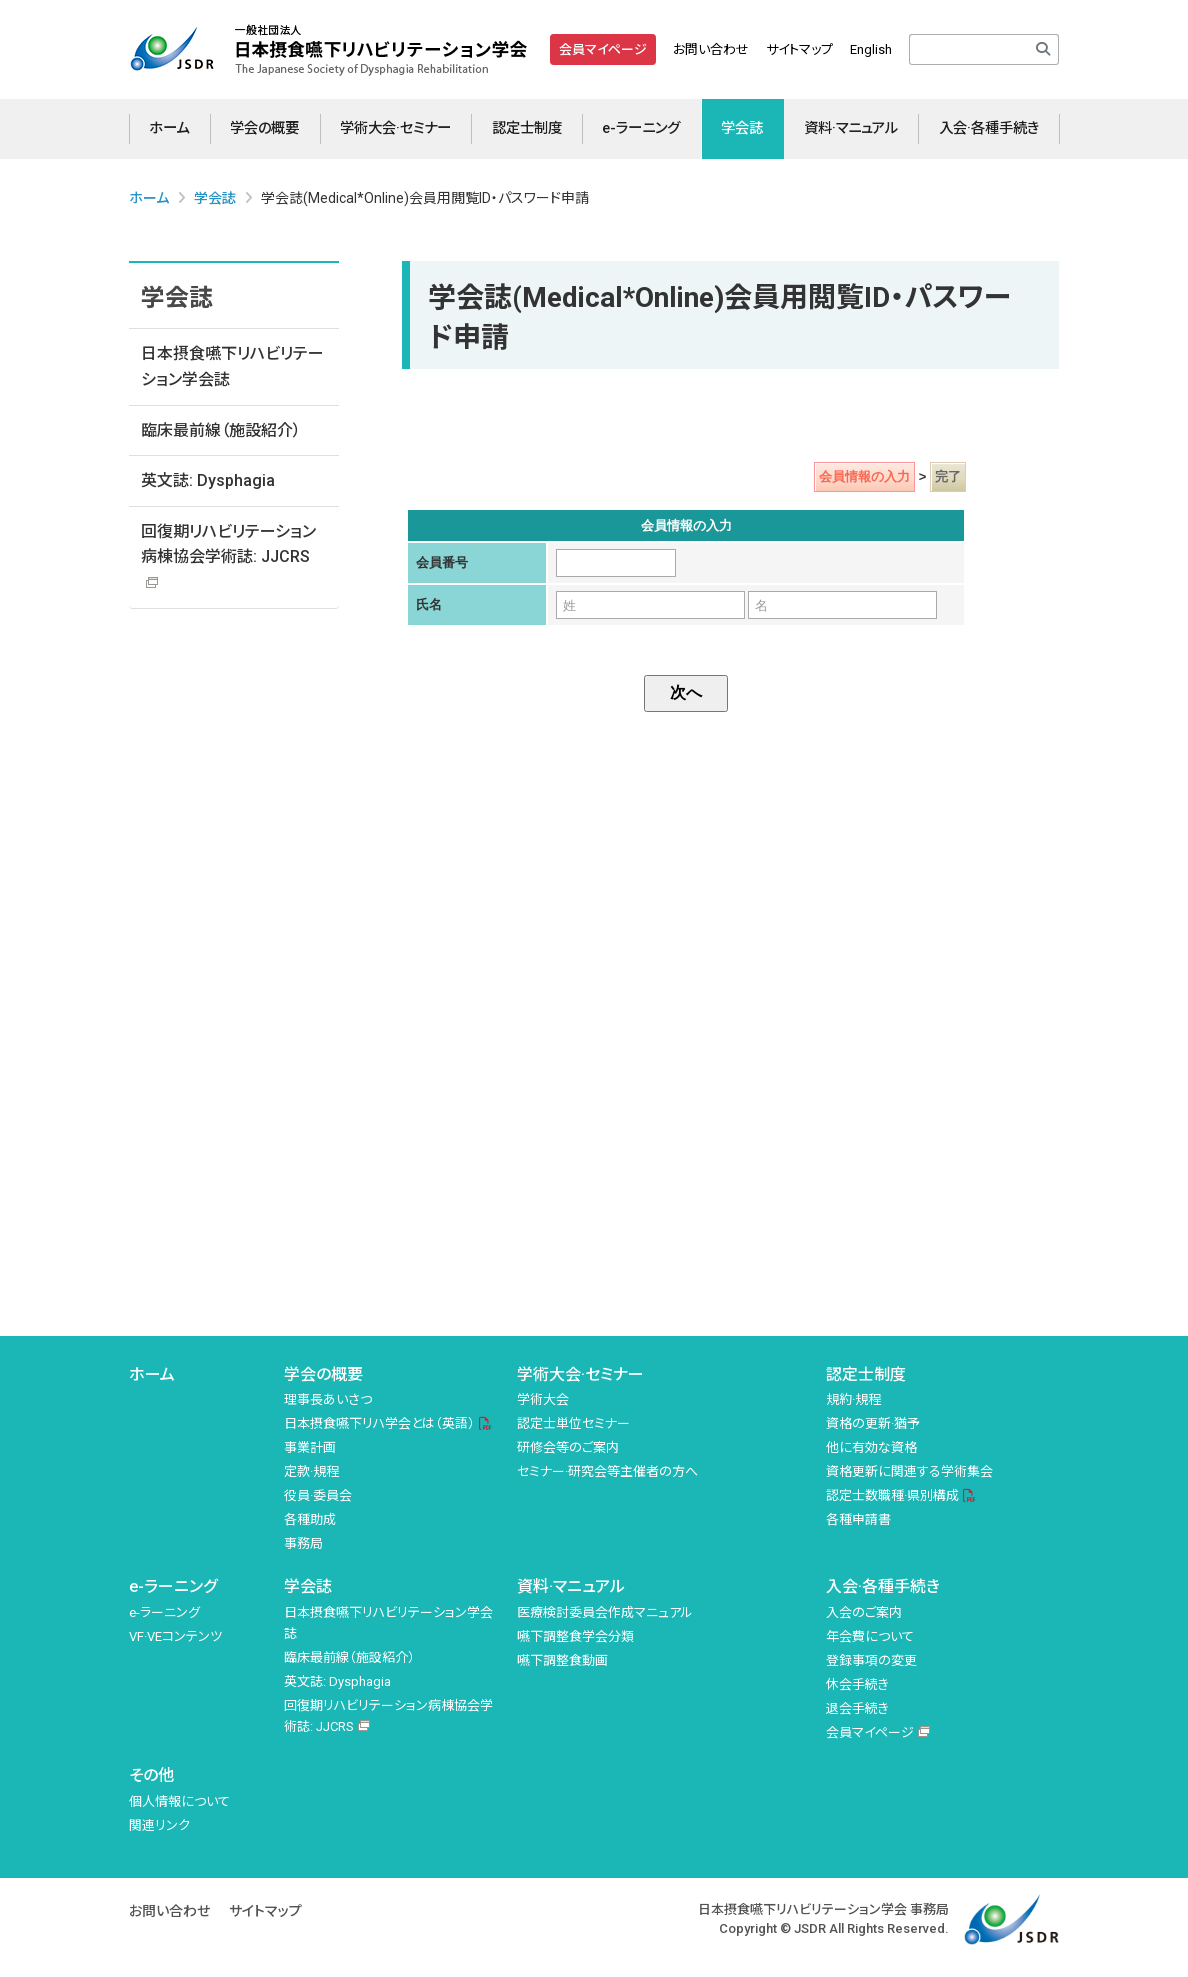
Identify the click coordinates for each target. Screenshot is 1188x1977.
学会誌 (742, 128)
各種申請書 (858, 1519)
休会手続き (857, 1684)
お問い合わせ (711, 49)
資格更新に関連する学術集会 (909, 1471)
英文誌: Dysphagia (208, 480)
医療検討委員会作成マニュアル (605, 1612)
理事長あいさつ (328, 1399)
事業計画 (310, 1447)
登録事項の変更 (871, 1660)
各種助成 (310, 1519)
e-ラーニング (641, 128)
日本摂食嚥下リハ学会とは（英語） (379, 1423)
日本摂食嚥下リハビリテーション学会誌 (232, 366)
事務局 (303, 1543)
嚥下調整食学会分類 (575, 1636)
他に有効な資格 (871, 1447)
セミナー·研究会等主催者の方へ (607, 1471)
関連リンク (159, 1825)
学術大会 (543, 1399)
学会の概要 (264, 128)
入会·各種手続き (989, 128)
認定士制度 (527, 128)
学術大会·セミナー (395, 128)
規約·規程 (853, 1399)
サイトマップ (799, 49)
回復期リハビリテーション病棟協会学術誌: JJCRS (228, 544)
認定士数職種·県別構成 (892, 1495)
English (871, 49)
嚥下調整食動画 (562, 1660)
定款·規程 (311, 1471)
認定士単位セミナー (573, 1423)
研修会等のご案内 (568, 1447)
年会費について (870, 1636)
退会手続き (857, 1708)
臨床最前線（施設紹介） (221, 430)
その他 (151, 1775)
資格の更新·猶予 (873, 1423)
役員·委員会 (318, 1495)
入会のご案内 (864, 1612)
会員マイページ (603, 49)
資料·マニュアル (851, 128)
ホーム (169, 128)
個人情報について (179, 1801)
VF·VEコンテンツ (175, 1636)
